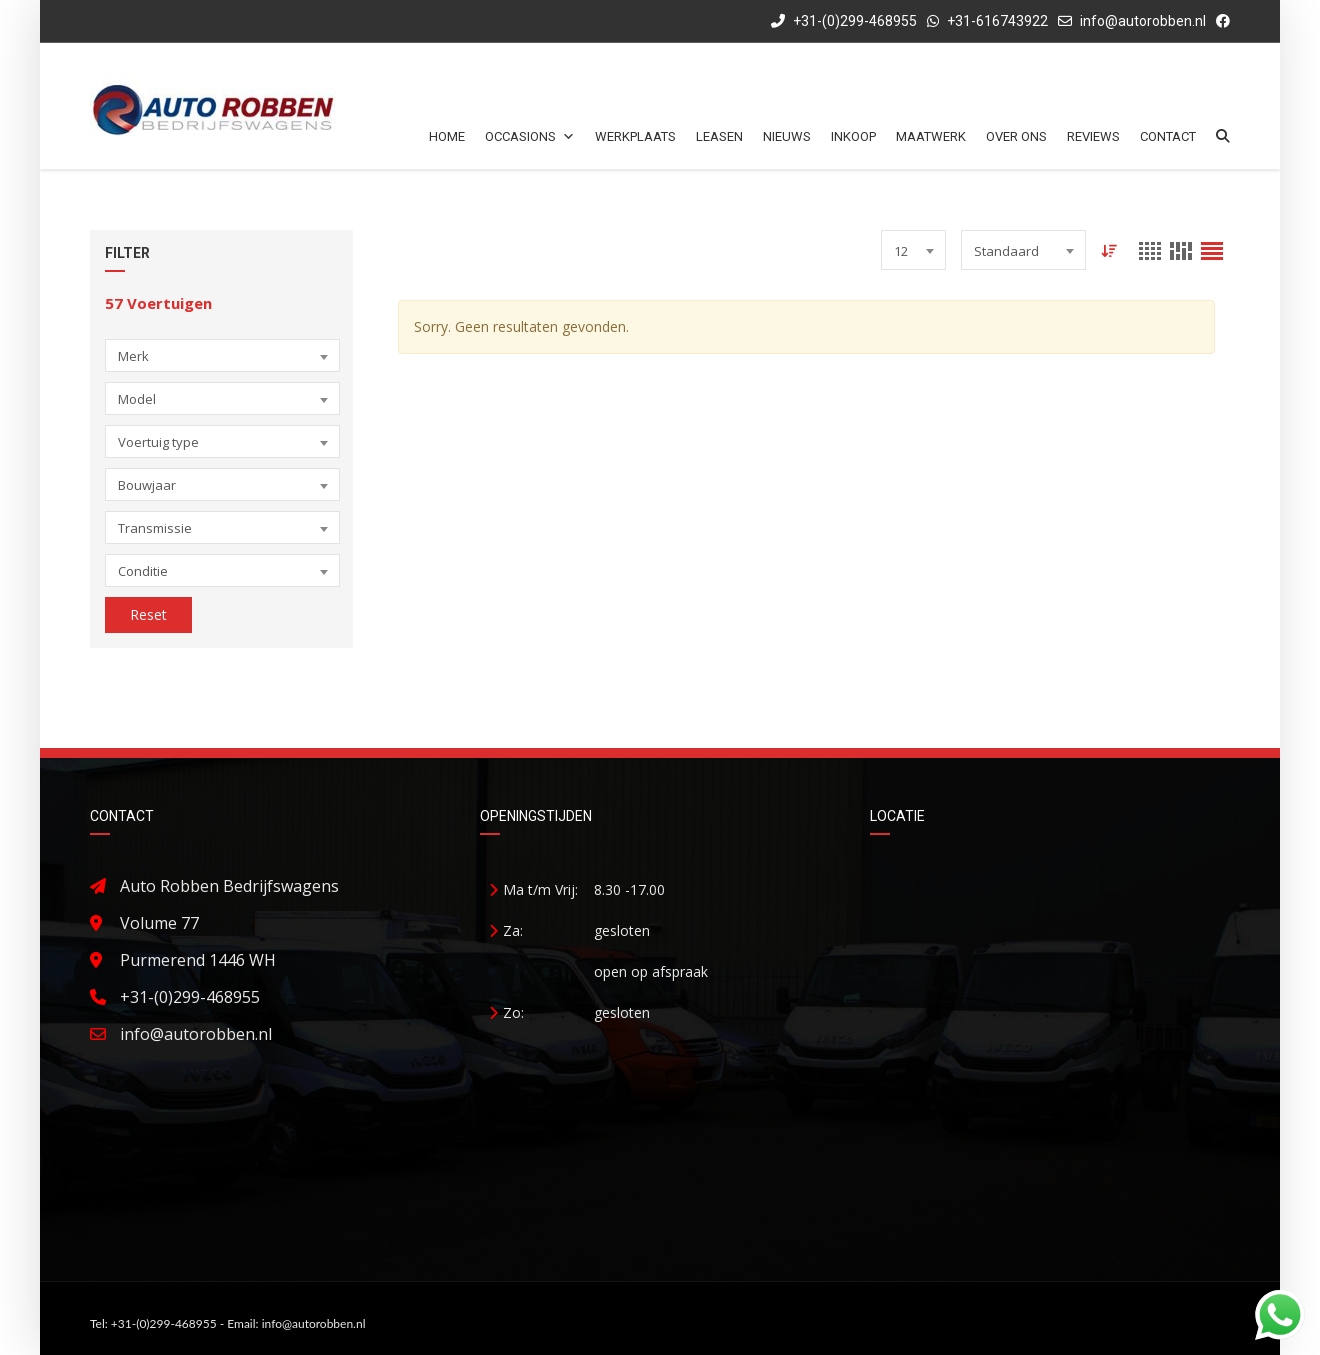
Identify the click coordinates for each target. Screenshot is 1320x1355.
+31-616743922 (997, 21)
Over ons (1016, 136)
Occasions (530, 136)
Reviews (1093, 136)
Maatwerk (931, 136)
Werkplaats (635, 136)
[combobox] (222, 355)
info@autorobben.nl (1143, 21)
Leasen (719, 136)
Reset (148, 614)
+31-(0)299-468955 (844, 21)
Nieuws (787, 136)
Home (447, 136)
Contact (1168, 136)
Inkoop (853, 136)
